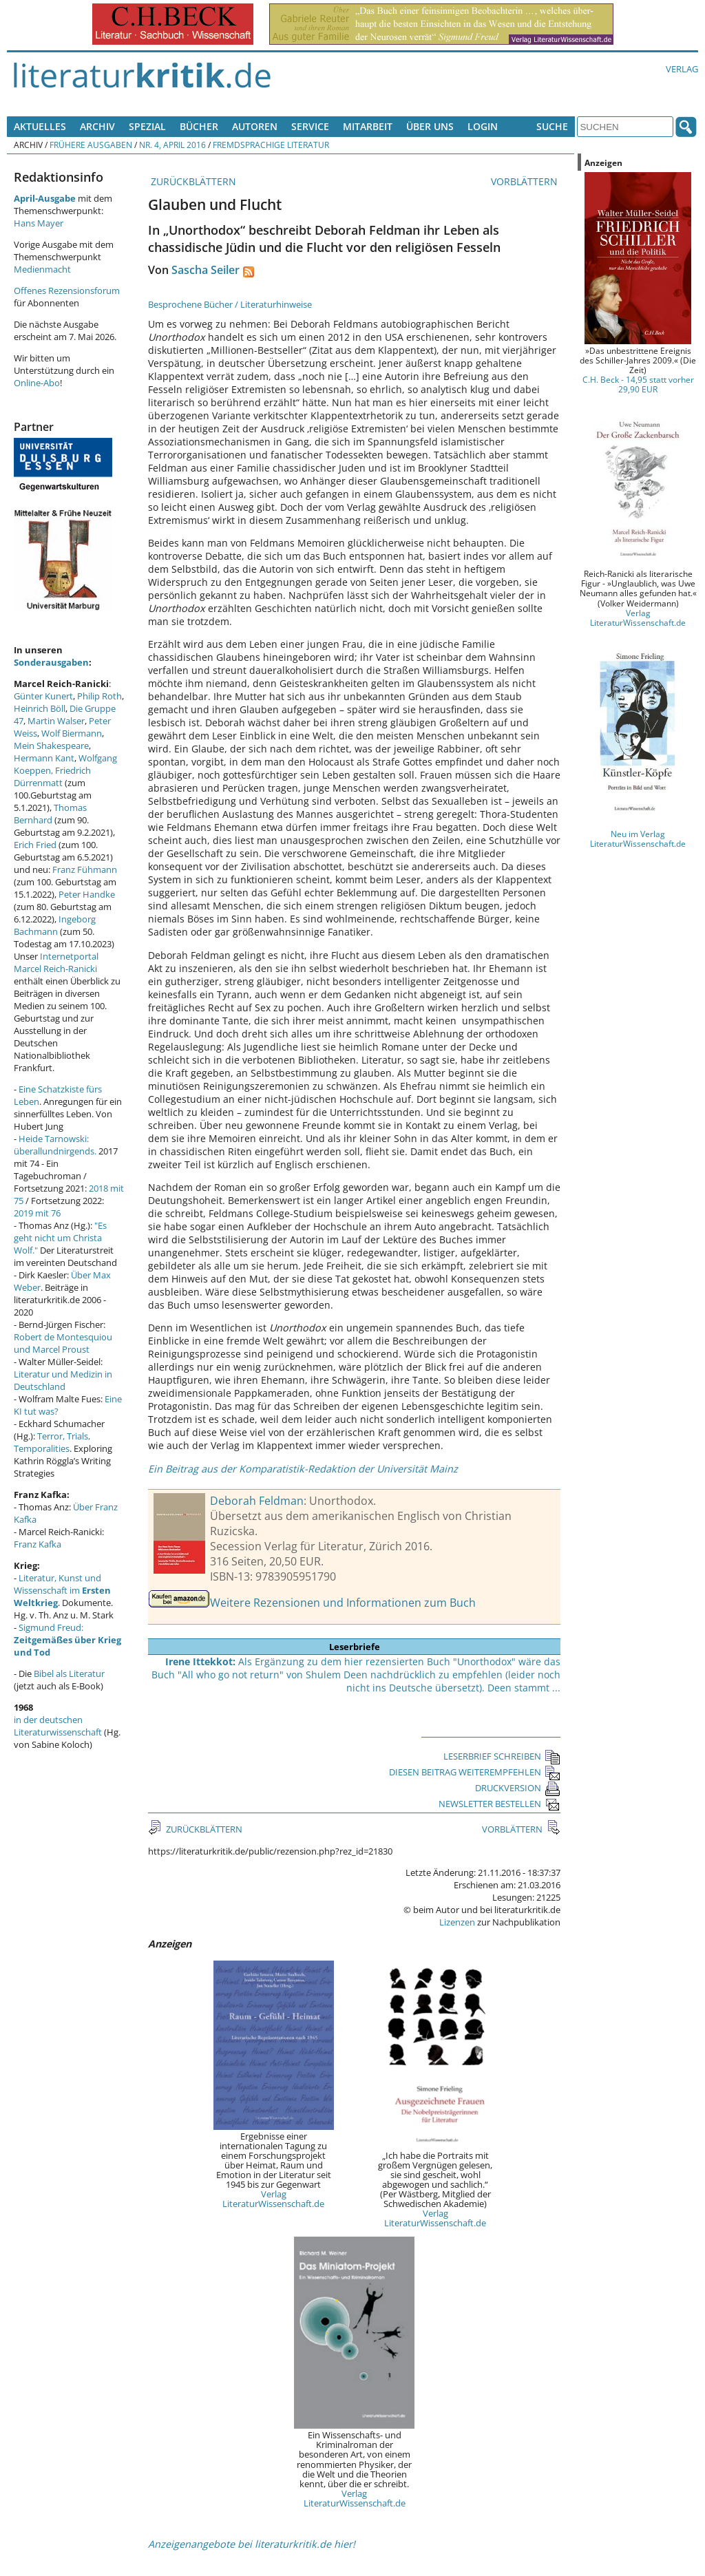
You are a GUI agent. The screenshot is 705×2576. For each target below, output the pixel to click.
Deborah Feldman (257, 1500)
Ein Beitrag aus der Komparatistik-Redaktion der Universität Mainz (303, 1468)
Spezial (147, 126)
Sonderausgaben (51, 662)
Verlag (682, 69)
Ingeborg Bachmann (55, 925)
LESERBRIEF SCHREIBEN (501, 1756)
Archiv (97, 126)
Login (482, 126)
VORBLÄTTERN (525, 181)
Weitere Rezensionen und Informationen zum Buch (343, 1602)
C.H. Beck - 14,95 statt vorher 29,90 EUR (638, 384)
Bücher (199, 126)
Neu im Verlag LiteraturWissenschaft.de (638, 838)
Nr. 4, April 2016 (172, 144)
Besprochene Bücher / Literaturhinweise (230, 304)
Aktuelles (40, 126)
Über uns (430, 126)
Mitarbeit (367, 126)
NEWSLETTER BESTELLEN (499, 1803)
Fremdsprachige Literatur (271, 144)
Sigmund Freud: (67, 1639)
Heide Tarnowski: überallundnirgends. (55, 1144)
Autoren (254, 126)
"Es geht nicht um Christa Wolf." (60, 1237)
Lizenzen (457, 1922)
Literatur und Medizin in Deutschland (63, 1380)
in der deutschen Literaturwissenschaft (58, 1725)
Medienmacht (42, 269)
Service (310, 126)
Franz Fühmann (84, 869)
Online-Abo (37, 383)
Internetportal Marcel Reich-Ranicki (56, 962)
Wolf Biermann (71, 733)
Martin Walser (56, 721)
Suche (552, 126)
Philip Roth (99, 696)
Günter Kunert (43, 696)
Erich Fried (35, 844)
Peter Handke (87, 894)
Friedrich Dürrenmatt (52, 776)
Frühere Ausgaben (91, 144)
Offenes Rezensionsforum (67, 290)
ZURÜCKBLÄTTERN (192, 181)
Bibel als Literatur (69, 1673)
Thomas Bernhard (50, 813)
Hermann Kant (44, 758)
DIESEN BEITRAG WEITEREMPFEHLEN (474, 1772)
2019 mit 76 (37, 1213)
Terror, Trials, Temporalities (52, 1442)
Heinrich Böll (39, 708)
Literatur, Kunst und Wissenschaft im (62, 1590)
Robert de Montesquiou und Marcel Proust (63, 1343)
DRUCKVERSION (517, 1788)
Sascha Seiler (205, 269)
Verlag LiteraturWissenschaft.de (273, 2199)
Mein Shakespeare (51, 745)
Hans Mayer (38, 223)
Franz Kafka (37, 1544)
